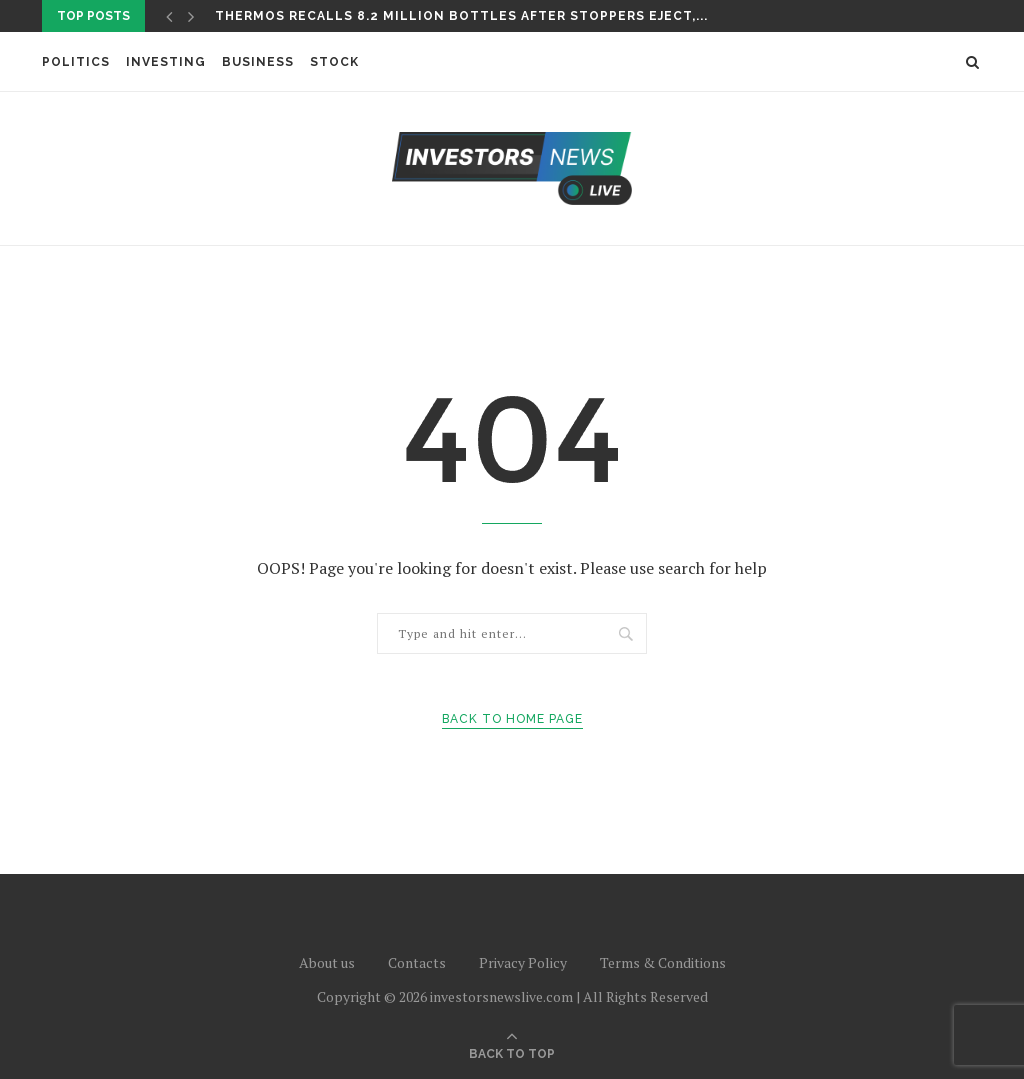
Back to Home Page (512, 719)
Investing (166, 62)
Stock (334, 62)
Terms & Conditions (663, 962)
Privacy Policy (523, 962)
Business (258, 62)
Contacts (417, 962)
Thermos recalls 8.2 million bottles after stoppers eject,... (461, 16)
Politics (76, 62)
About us (327, 962)
